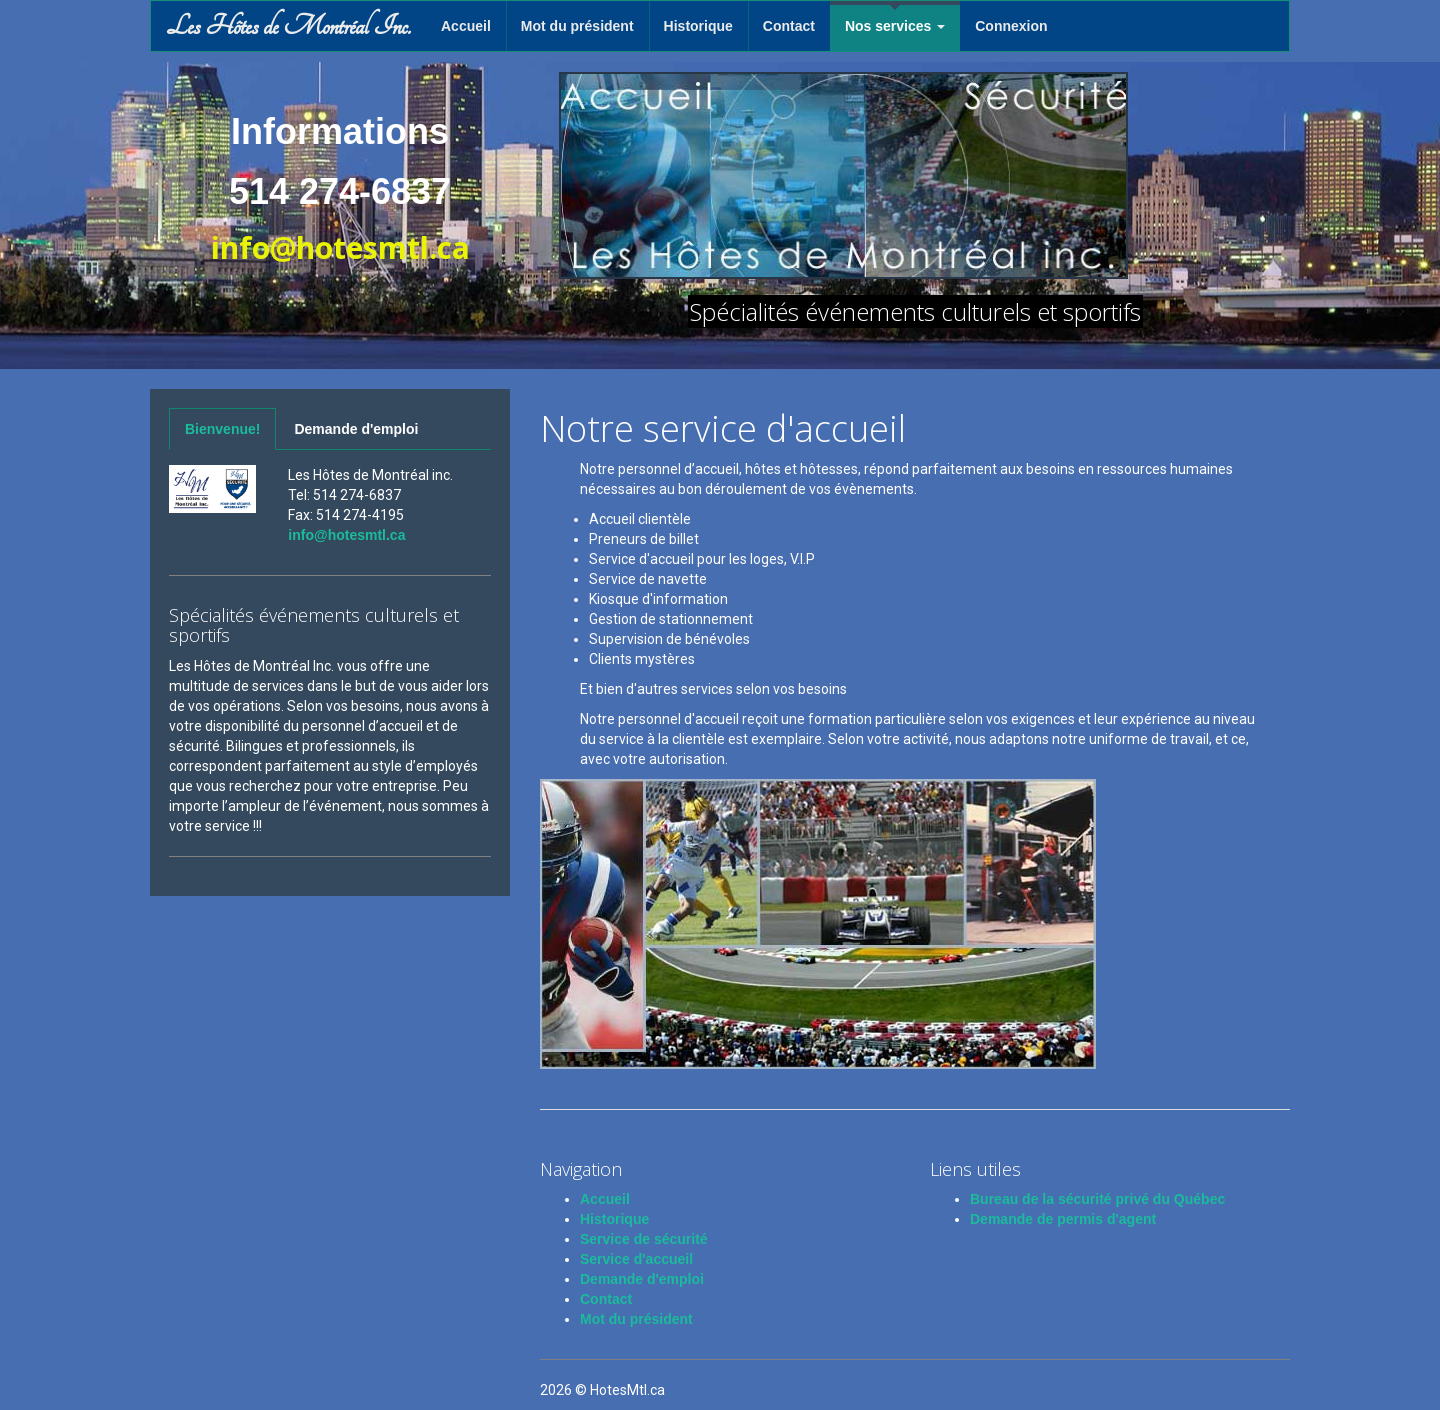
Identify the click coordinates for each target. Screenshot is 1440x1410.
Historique (698, 26)
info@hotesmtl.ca (346, 535)
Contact (789, 26)
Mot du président (577, 26)
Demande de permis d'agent (1063, 1219)
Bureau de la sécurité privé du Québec (1097, 1199)
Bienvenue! (222, 429)
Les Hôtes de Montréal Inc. (288, 26)
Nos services (895, 26)
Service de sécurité (644, 1239)
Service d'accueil (636, 1259)
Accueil (466, 26)
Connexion (1011, 26)
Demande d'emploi (356, 429)
